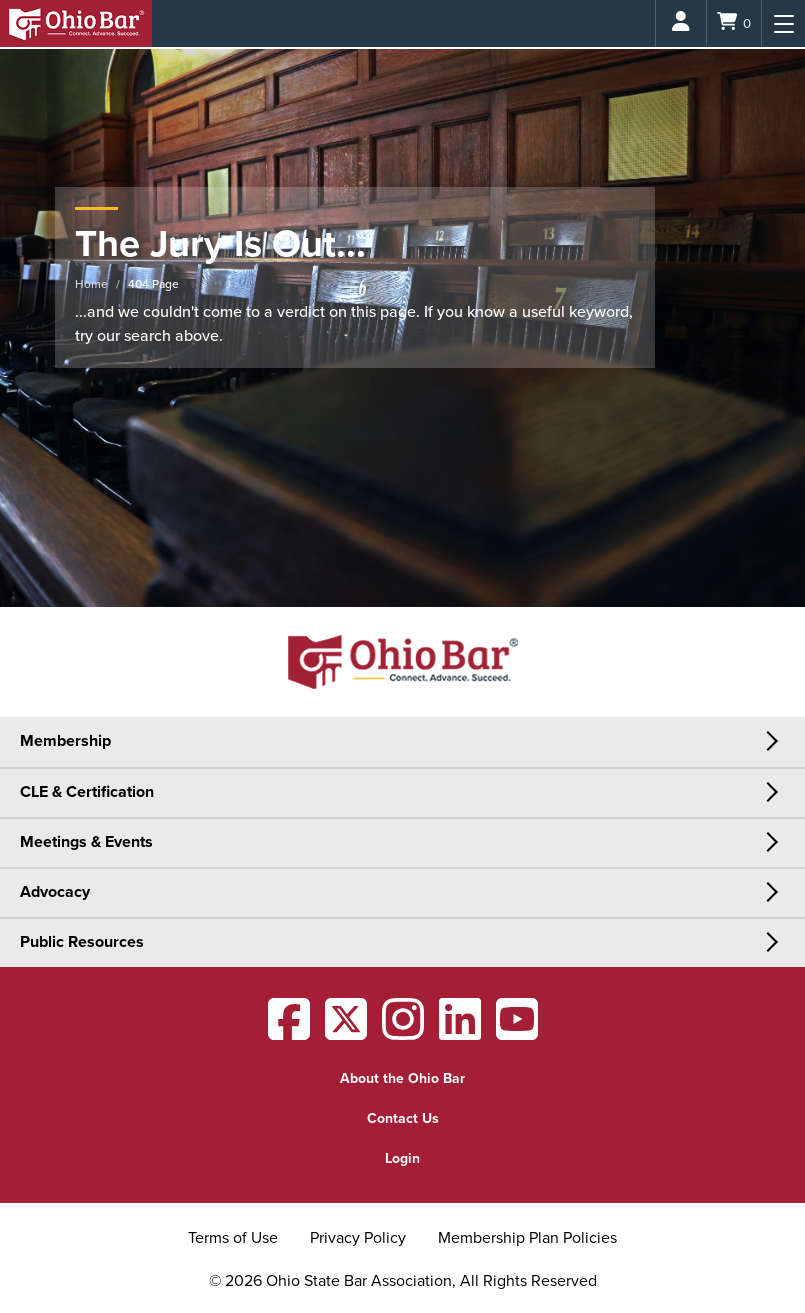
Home (91, 284)
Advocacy (55, 892)
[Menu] (783, 23)
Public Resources (82, 942)
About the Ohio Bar (402, 1078)
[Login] (681, 23)
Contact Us (403, 1118)
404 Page (153, 284)
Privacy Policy (358, 1238)
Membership (65, 741)
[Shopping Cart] (734, 23)
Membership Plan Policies (527, 1238)
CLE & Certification (87, 792)
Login (402, 1158)
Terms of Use (233, 1238)
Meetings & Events (86, 842)
